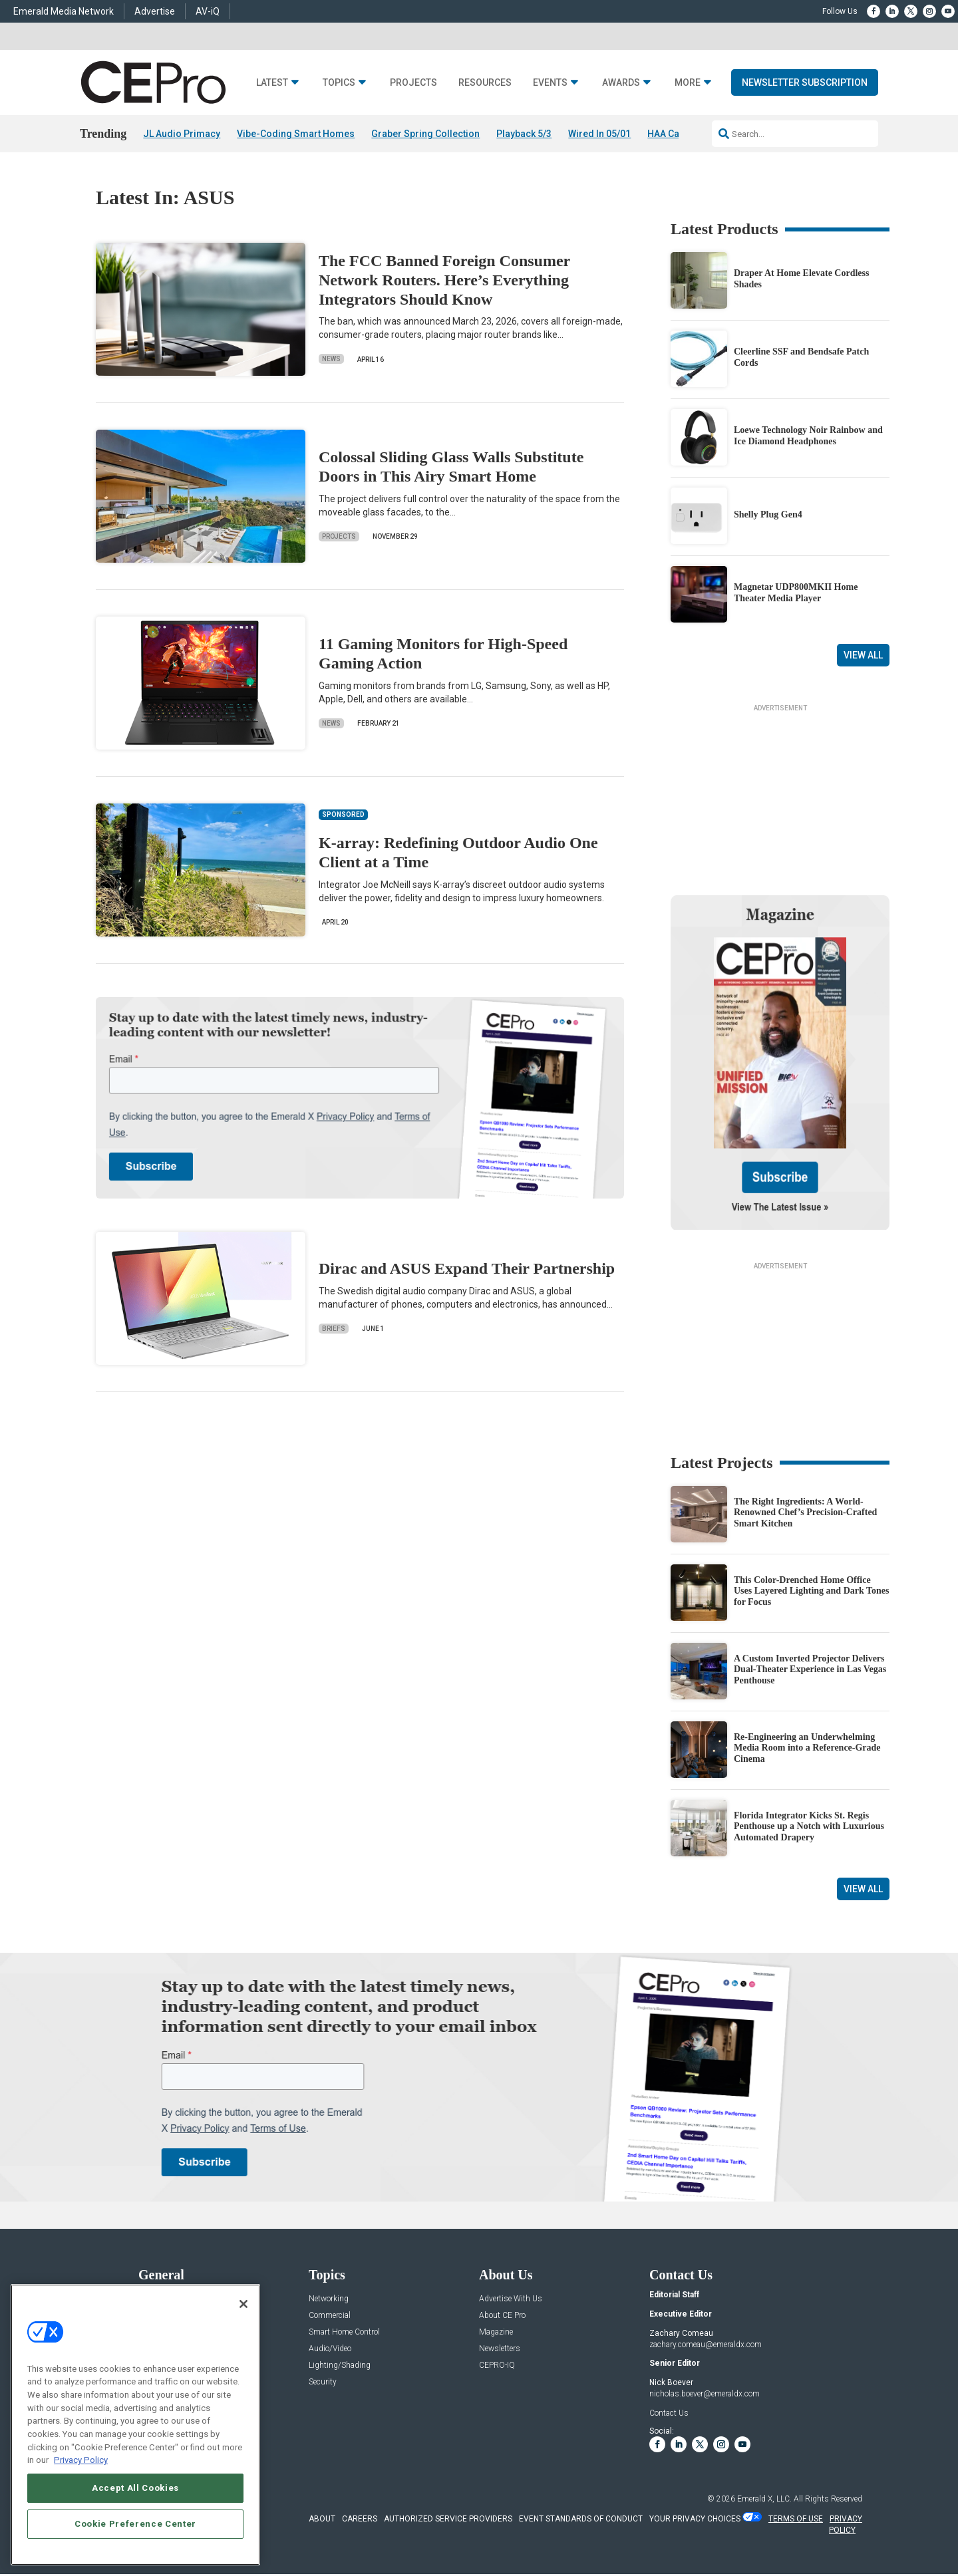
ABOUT (322, 2518)
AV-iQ (208, 11)
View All (863, 655)
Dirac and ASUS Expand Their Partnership (467, 1268)
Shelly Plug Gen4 (768, 514)
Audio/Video (330, 2349)
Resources (485, 83)
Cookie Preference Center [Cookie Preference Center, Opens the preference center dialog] (135, 2524)
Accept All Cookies (135, 2488)
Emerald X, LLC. (764, 2499)
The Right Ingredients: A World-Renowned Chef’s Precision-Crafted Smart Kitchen (805, 1513)
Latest (272, 83)
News (331, 358)
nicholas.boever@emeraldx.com (704, 2393)
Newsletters (499, 2349)
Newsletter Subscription (805, 82)
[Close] (243, 2304)
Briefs (333, 1328)
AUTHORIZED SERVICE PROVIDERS (448, 2518)
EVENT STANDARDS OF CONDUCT (581, 2518)
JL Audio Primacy (181, 133)
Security (323, 2382)
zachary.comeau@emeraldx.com (705, 2344)
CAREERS (359, 2518)
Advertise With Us (510, 2299)
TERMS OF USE (795, 2518)
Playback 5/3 (524, 133)
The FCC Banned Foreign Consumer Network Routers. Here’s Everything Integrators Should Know (444, 280)
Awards (621, 83)
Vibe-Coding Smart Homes (296, 133)
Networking (329, 2299)
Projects (413, 83)
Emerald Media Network (63, 11)
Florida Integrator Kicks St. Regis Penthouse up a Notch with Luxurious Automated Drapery (809, 1826)
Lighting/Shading (340, 2365)
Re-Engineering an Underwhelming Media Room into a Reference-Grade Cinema (807, 1748)
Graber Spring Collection (425, 133)
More (688, 83)
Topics (339, 83)
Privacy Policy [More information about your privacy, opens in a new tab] (81, 2460)
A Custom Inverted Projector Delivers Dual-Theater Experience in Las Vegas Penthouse (810, 1669)
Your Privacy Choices (694, 2518)
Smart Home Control (344, 2332)
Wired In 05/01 (599, 133)
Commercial (330, 2315)
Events (550, 83)
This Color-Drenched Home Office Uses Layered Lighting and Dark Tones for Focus (811, 1591)
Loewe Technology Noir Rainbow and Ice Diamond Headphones (808, 435)
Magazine (496, 2332)
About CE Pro (502, 2315)
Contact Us (669, 2413)
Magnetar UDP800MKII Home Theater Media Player (796, 592)
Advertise (154, 11)
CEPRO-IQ (497, 2365)
